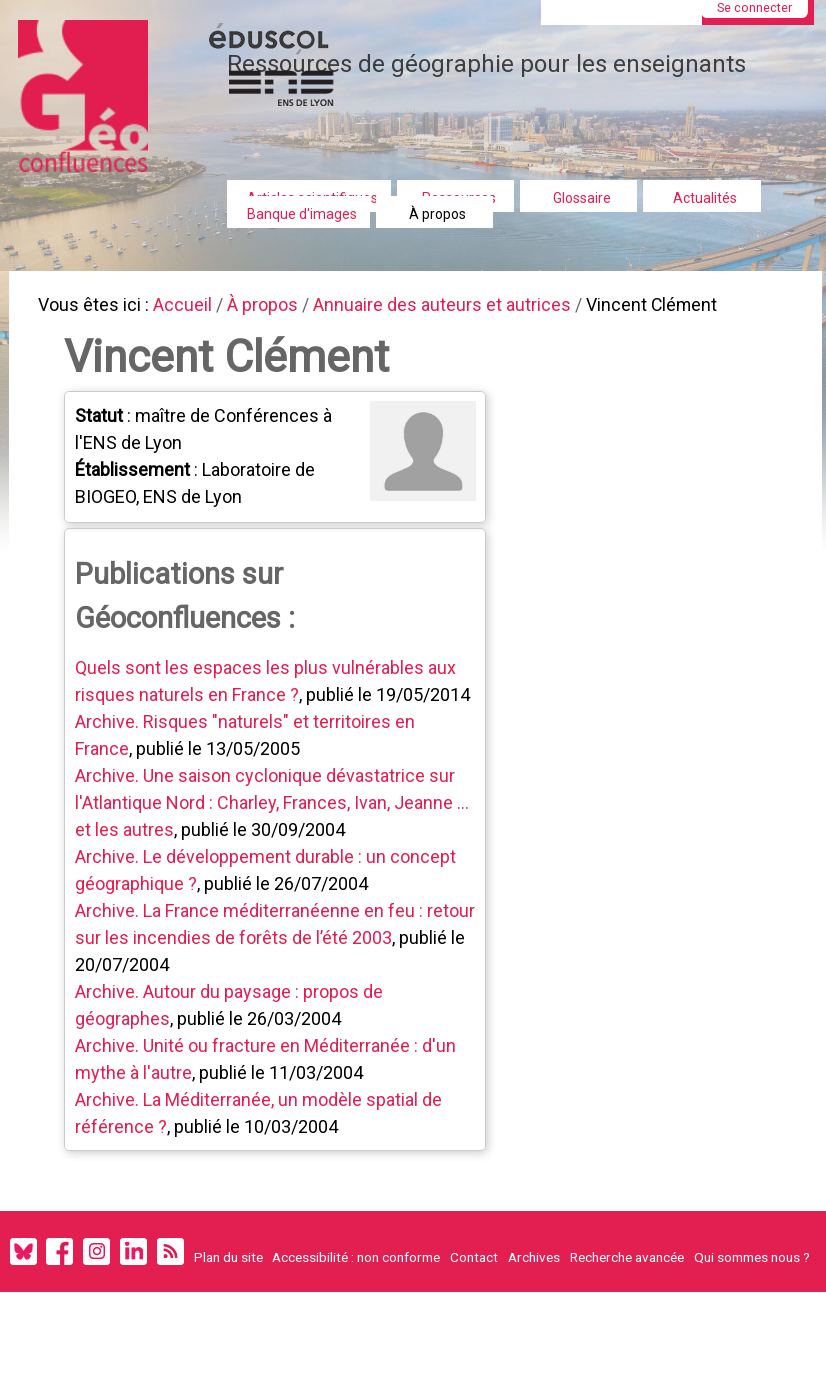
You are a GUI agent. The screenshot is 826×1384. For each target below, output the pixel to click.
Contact (474, 1267)
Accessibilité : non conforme (356, 1267)
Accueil (190, 307)
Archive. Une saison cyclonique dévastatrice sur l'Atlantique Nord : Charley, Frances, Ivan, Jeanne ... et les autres (275, 809)
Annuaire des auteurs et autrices (462, 307)
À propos (437, 214)
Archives (534, 1267)
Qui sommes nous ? (752, 1267)
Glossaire (582, 198)
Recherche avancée (627, 1267)
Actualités (705, 198)
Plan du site (228, 1267)
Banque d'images (302, 214)
